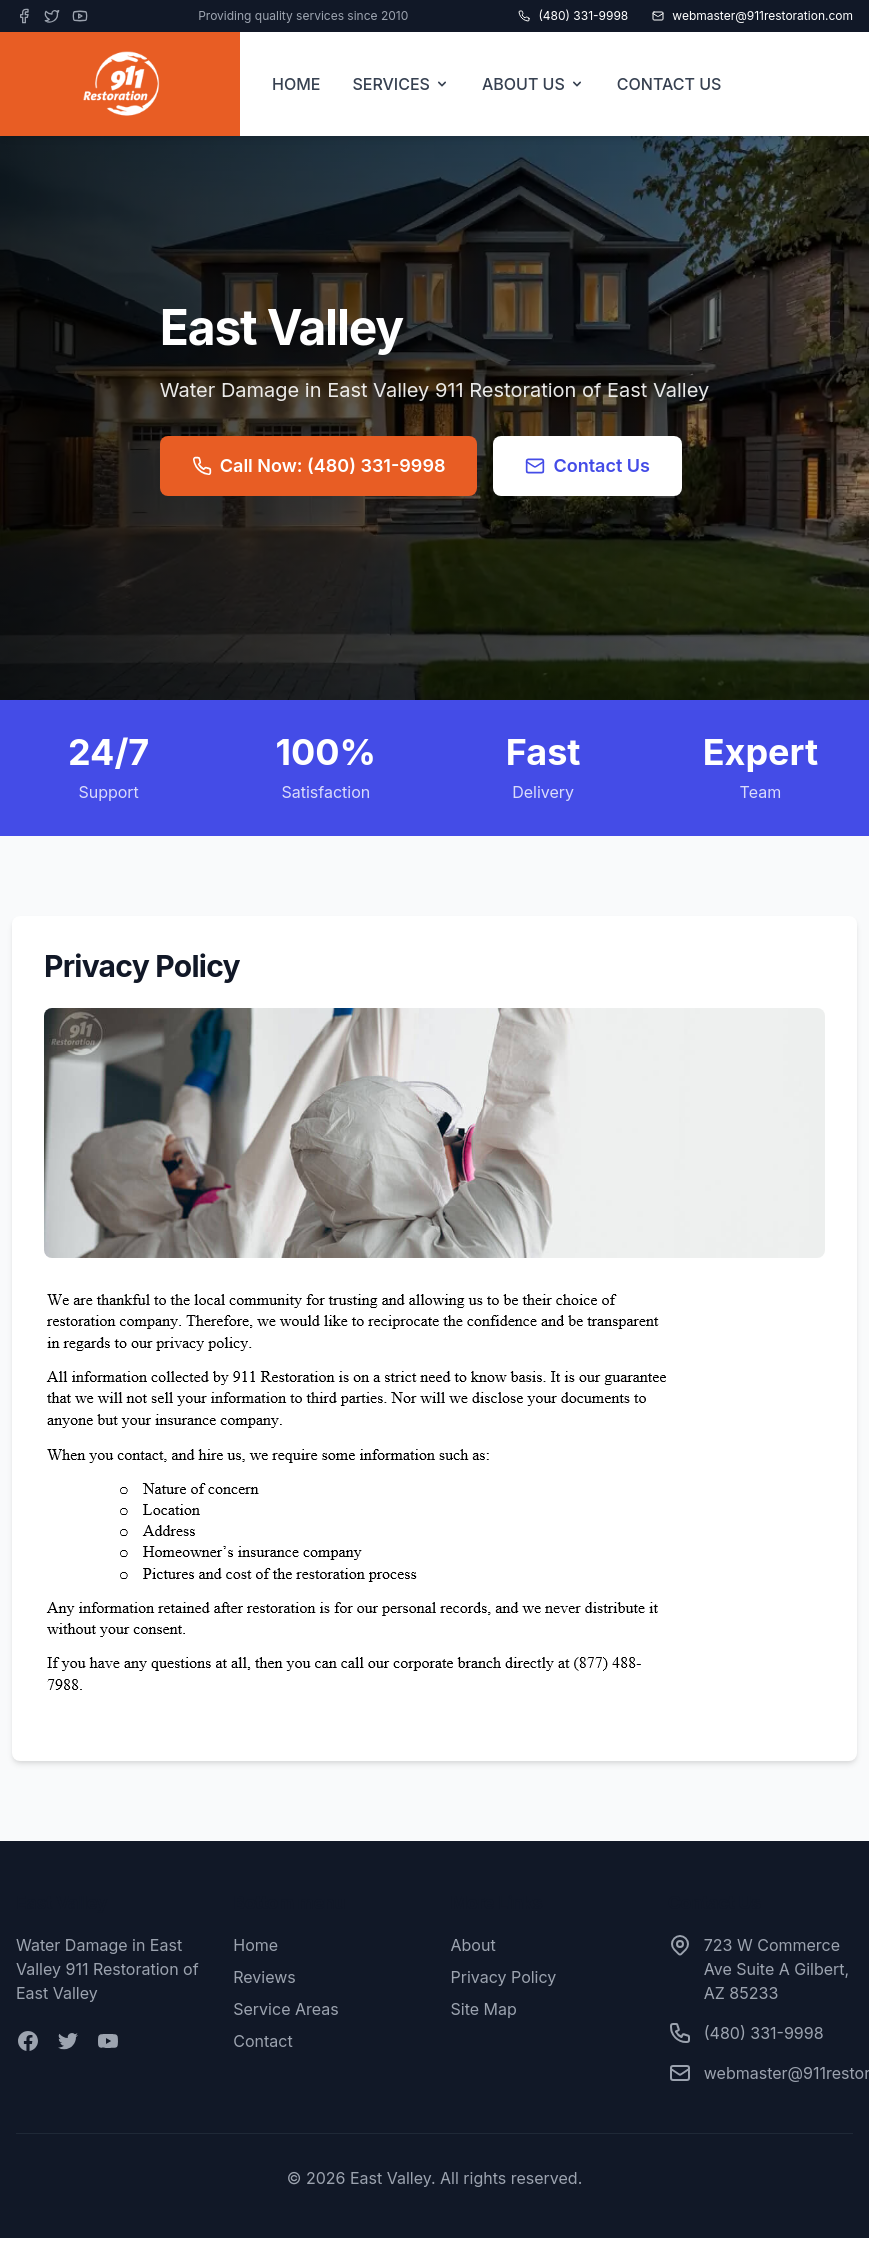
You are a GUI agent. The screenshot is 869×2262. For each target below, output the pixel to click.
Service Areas (285, 2009)
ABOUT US (533, 84)
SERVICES (401, 84)
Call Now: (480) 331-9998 (319, 465)
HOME (296, 84)
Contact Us (587, 465)
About (473, 1945)
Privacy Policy (504, 1977)
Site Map (484, 2009)
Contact (262, 2041)
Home (255, 1945)
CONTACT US (669, 84)
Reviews (264, 1977)
